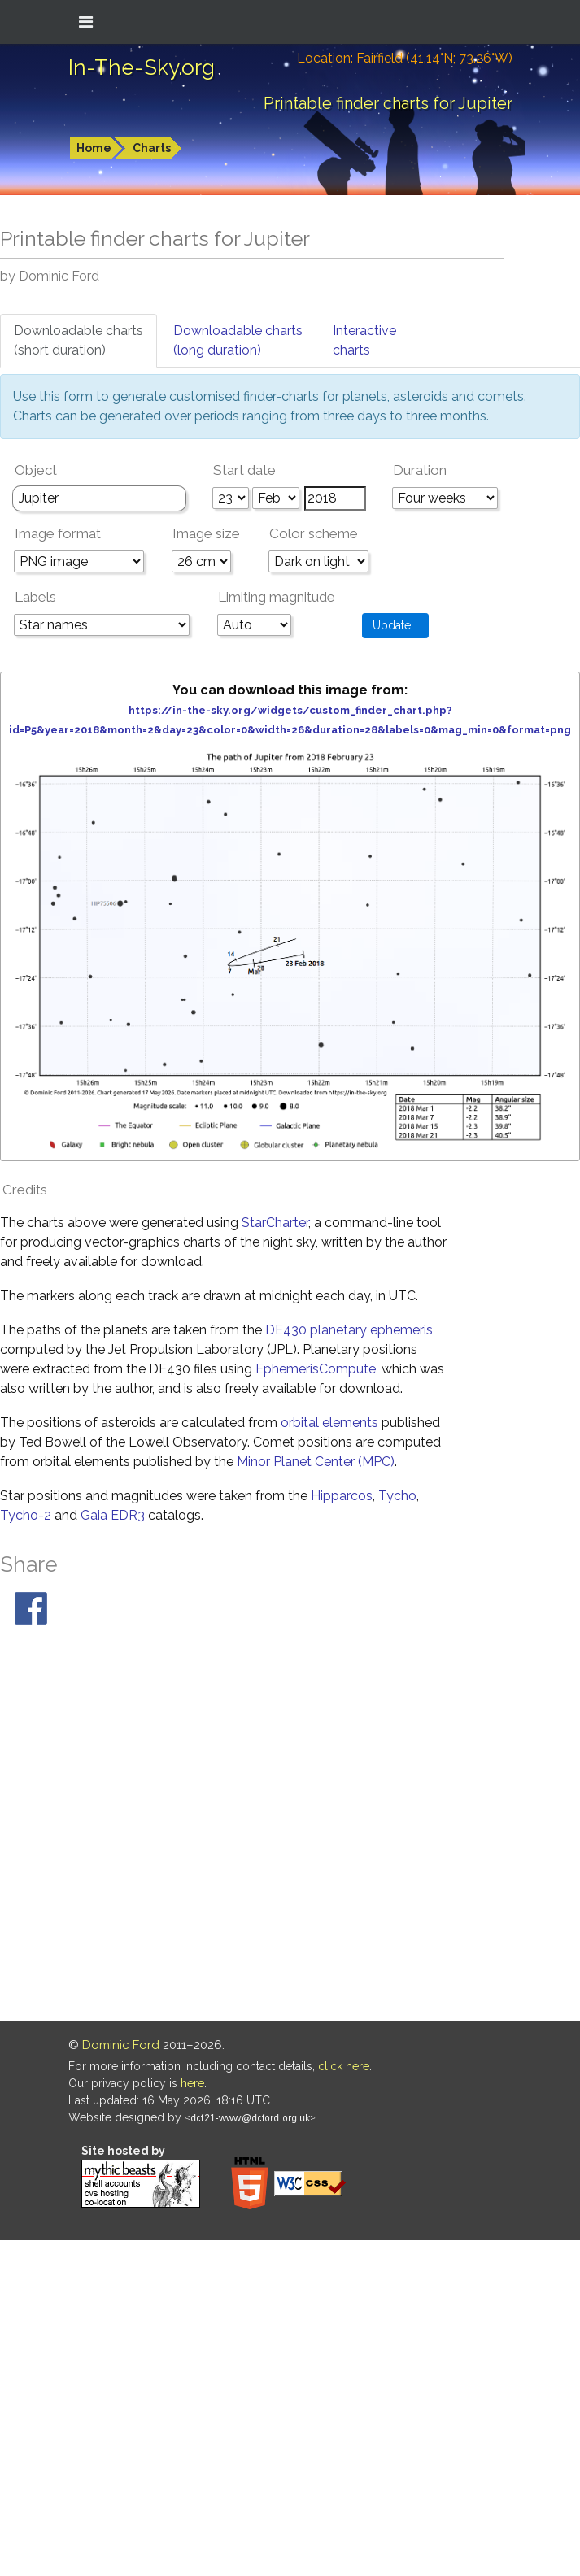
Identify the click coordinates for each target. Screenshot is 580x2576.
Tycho (397, 1495)
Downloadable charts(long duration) (238, 340)
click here (343, 2066)
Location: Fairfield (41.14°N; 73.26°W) (404, 58)
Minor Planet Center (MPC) (316, 1461)
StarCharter (275, 1222)
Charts (152, 147)
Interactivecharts (364, 340)
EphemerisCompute (315, 1369)
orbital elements (329, 1422)
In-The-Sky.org (141, 67)
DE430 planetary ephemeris (349, 1330)
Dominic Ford (120, 2045)
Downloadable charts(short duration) (78, 340)
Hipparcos (342, 1495)
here (192, 2083)
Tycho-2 (25, 1515)
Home (93, 147)
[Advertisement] (167, 1844)
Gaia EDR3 (113, 1515)
